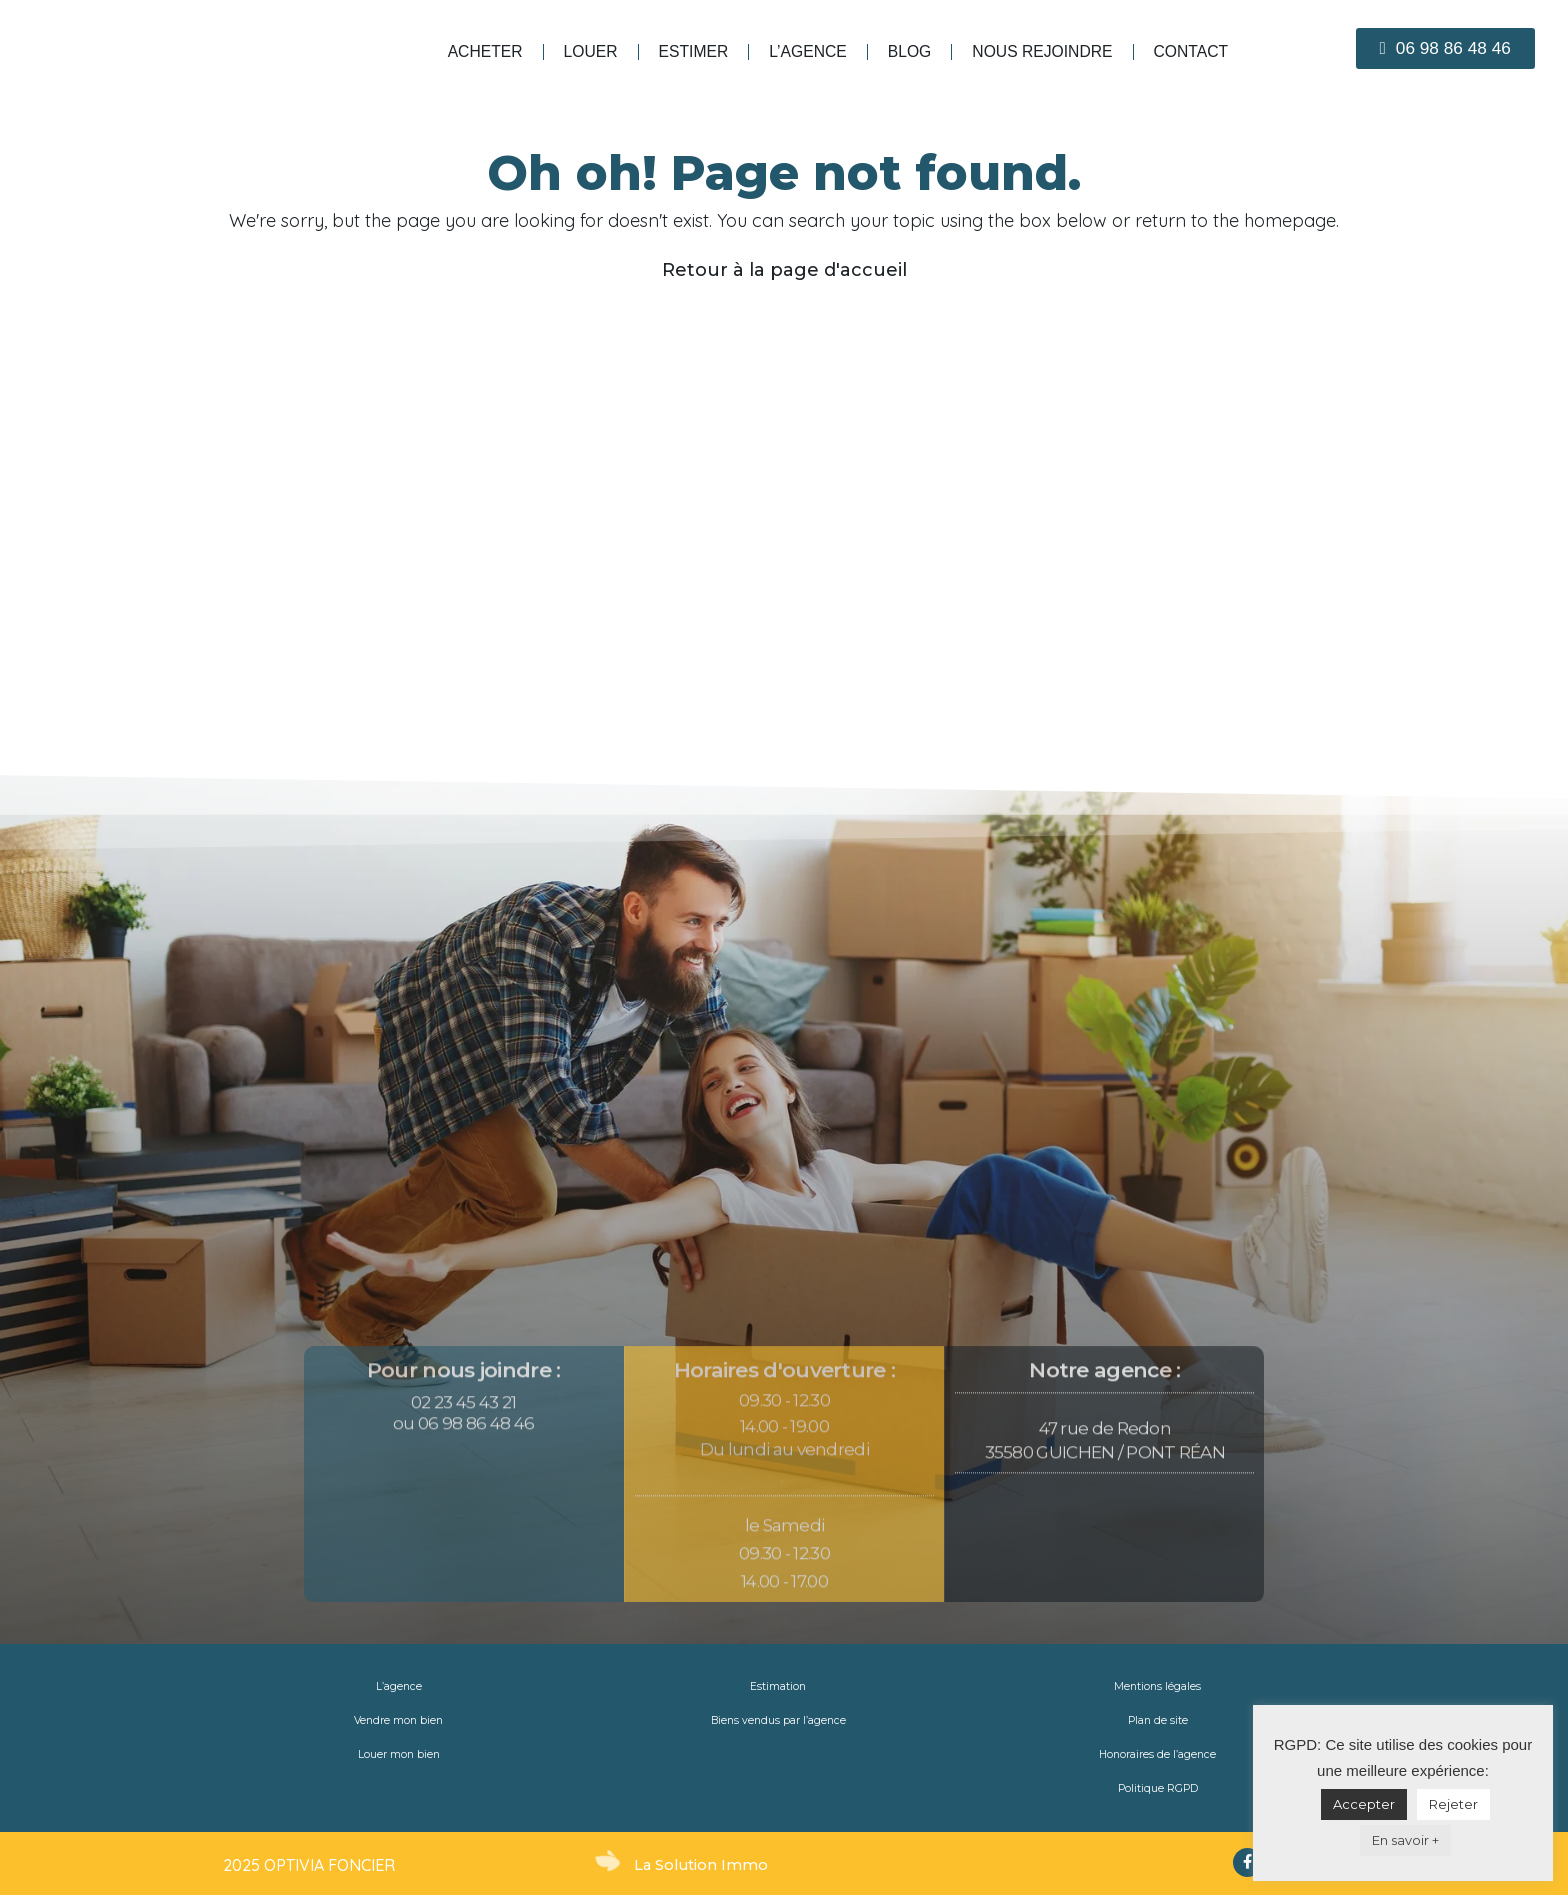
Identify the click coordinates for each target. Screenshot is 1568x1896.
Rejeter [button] (1453, 1804)
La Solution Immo (702, 1864)
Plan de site (1157, 1721)
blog (910, 51)
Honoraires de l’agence (1157, 1755)
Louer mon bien (398, 1755)
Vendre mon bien (399, 1721)
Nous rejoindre (1042, 51)
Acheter (485, 51)
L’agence (808, 51)
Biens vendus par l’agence (778, 1721)
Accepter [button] (1364, 1804)
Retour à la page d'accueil (784, 270)
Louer (591, 51)
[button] (1445, 48)
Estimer (694, 51)
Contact (1191, 51)
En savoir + (1405, 1840)
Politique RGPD (1158, 1789)
